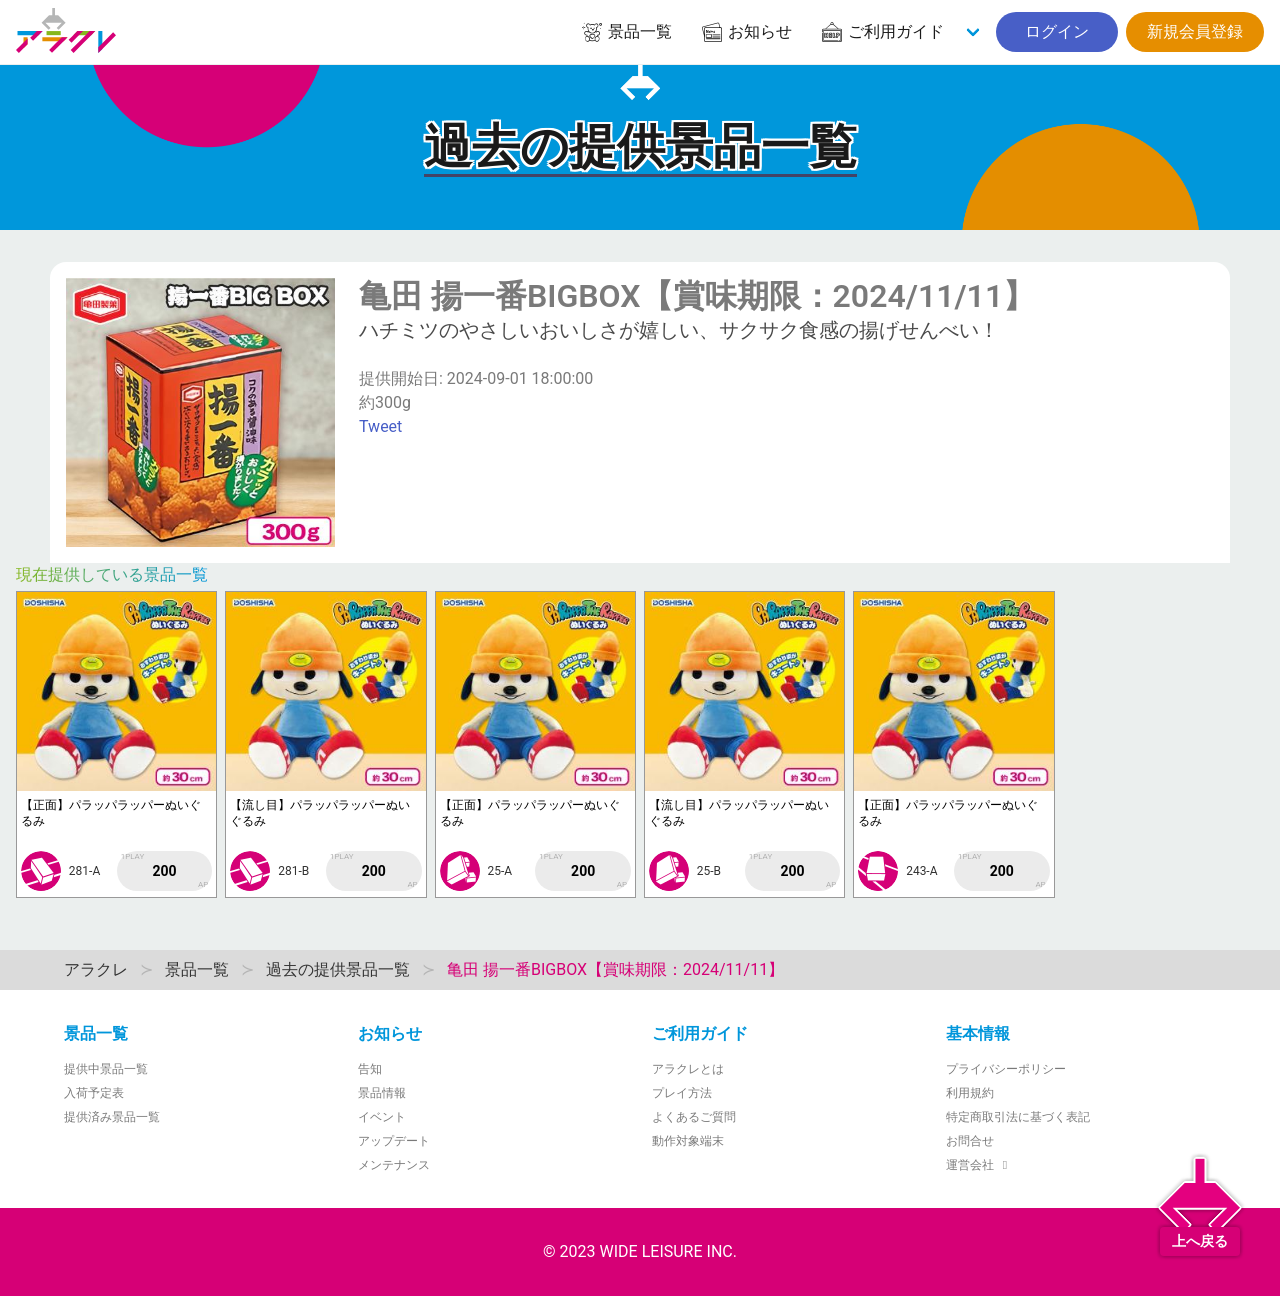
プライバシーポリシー (1006, 1069)
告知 (370, 1069)
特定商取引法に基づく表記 (1018, 1117)
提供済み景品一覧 (112, 1117)
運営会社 (979, 1165)
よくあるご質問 (694, 1117)
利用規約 (970, 1093)
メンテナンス (394, 1165)
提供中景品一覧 (106, 1069)
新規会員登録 (1195, 31)
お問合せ (970, 1141)
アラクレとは (688, 1069)
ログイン (1057, 31)
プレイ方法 (682, 1093)
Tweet (380, 426)
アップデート (394, 1141)
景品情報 (382, 1093)
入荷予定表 (94, 1093)
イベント (382, 1117)
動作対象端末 (688, 1141)
